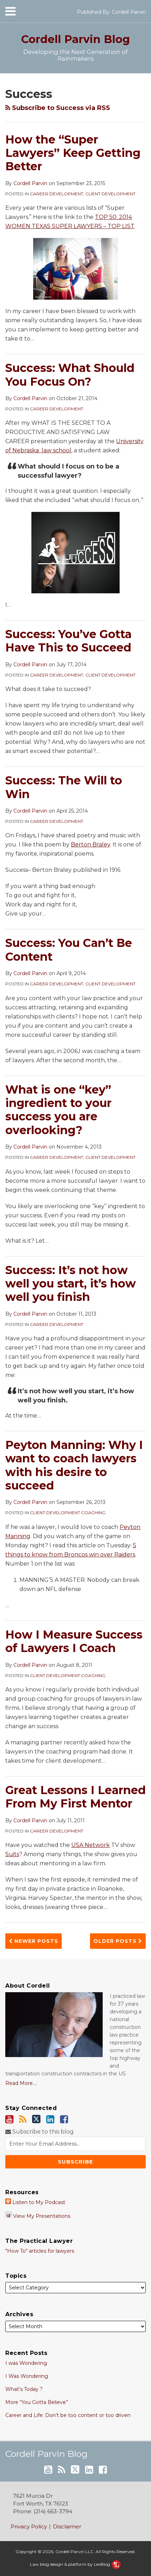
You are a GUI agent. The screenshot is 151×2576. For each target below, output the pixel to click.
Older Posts (117, 1941)
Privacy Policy (29, 2526)
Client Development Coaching (67, 1512)
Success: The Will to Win (63, 787)
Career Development (56, 193)
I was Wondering (26, 2363)
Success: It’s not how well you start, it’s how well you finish (70, 1283)
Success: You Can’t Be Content (68, 949)
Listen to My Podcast (35, 2202)
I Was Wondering (26, 2376)
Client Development (110, 193)
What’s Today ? (24, 2389)
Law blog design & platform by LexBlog (75, 2564)
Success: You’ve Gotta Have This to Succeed (68, 640)
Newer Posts (33, 1941)
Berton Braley (90, 844)
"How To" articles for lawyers (39, 2251)
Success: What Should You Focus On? (69, 374)
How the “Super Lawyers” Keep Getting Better (72, 153)
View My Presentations (37, 2216)
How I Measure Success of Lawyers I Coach (74, 1641)
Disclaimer (67, 2526)
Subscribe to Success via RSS (57, 108)
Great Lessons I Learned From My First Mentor (75, 1796)
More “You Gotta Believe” (36, 2402)
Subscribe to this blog (39, 2131)
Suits (12, 1854)
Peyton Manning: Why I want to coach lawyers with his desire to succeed (74, 1465)
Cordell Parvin (129, 12)
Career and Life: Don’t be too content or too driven (68, 2415)
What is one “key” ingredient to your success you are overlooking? (58, 1110)
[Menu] (74, 11)
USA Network (90, 1845)
